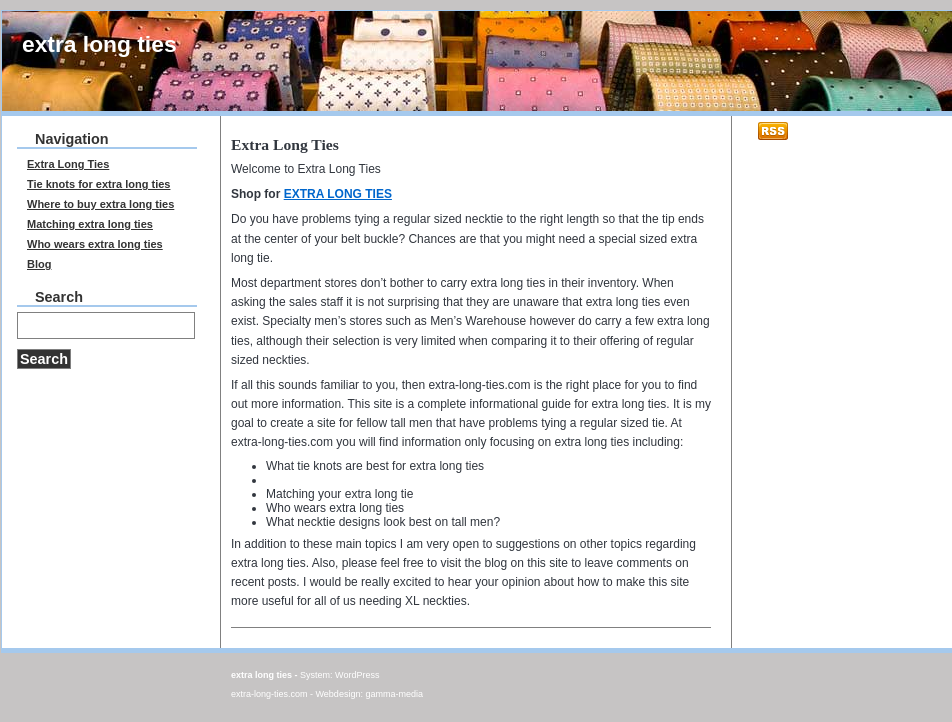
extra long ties (99, 44)
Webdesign (338, 694)
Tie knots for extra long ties (98, 184)
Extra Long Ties (68, 164)
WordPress (357, 675)
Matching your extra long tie (339, 494)
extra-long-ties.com (269, 694)
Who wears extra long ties (335, 508)
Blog (39, 264)
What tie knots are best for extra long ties (375, 466)
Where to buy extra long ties (100, 204)
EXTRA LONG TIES (338, 194)
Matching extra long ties (90, 224)
